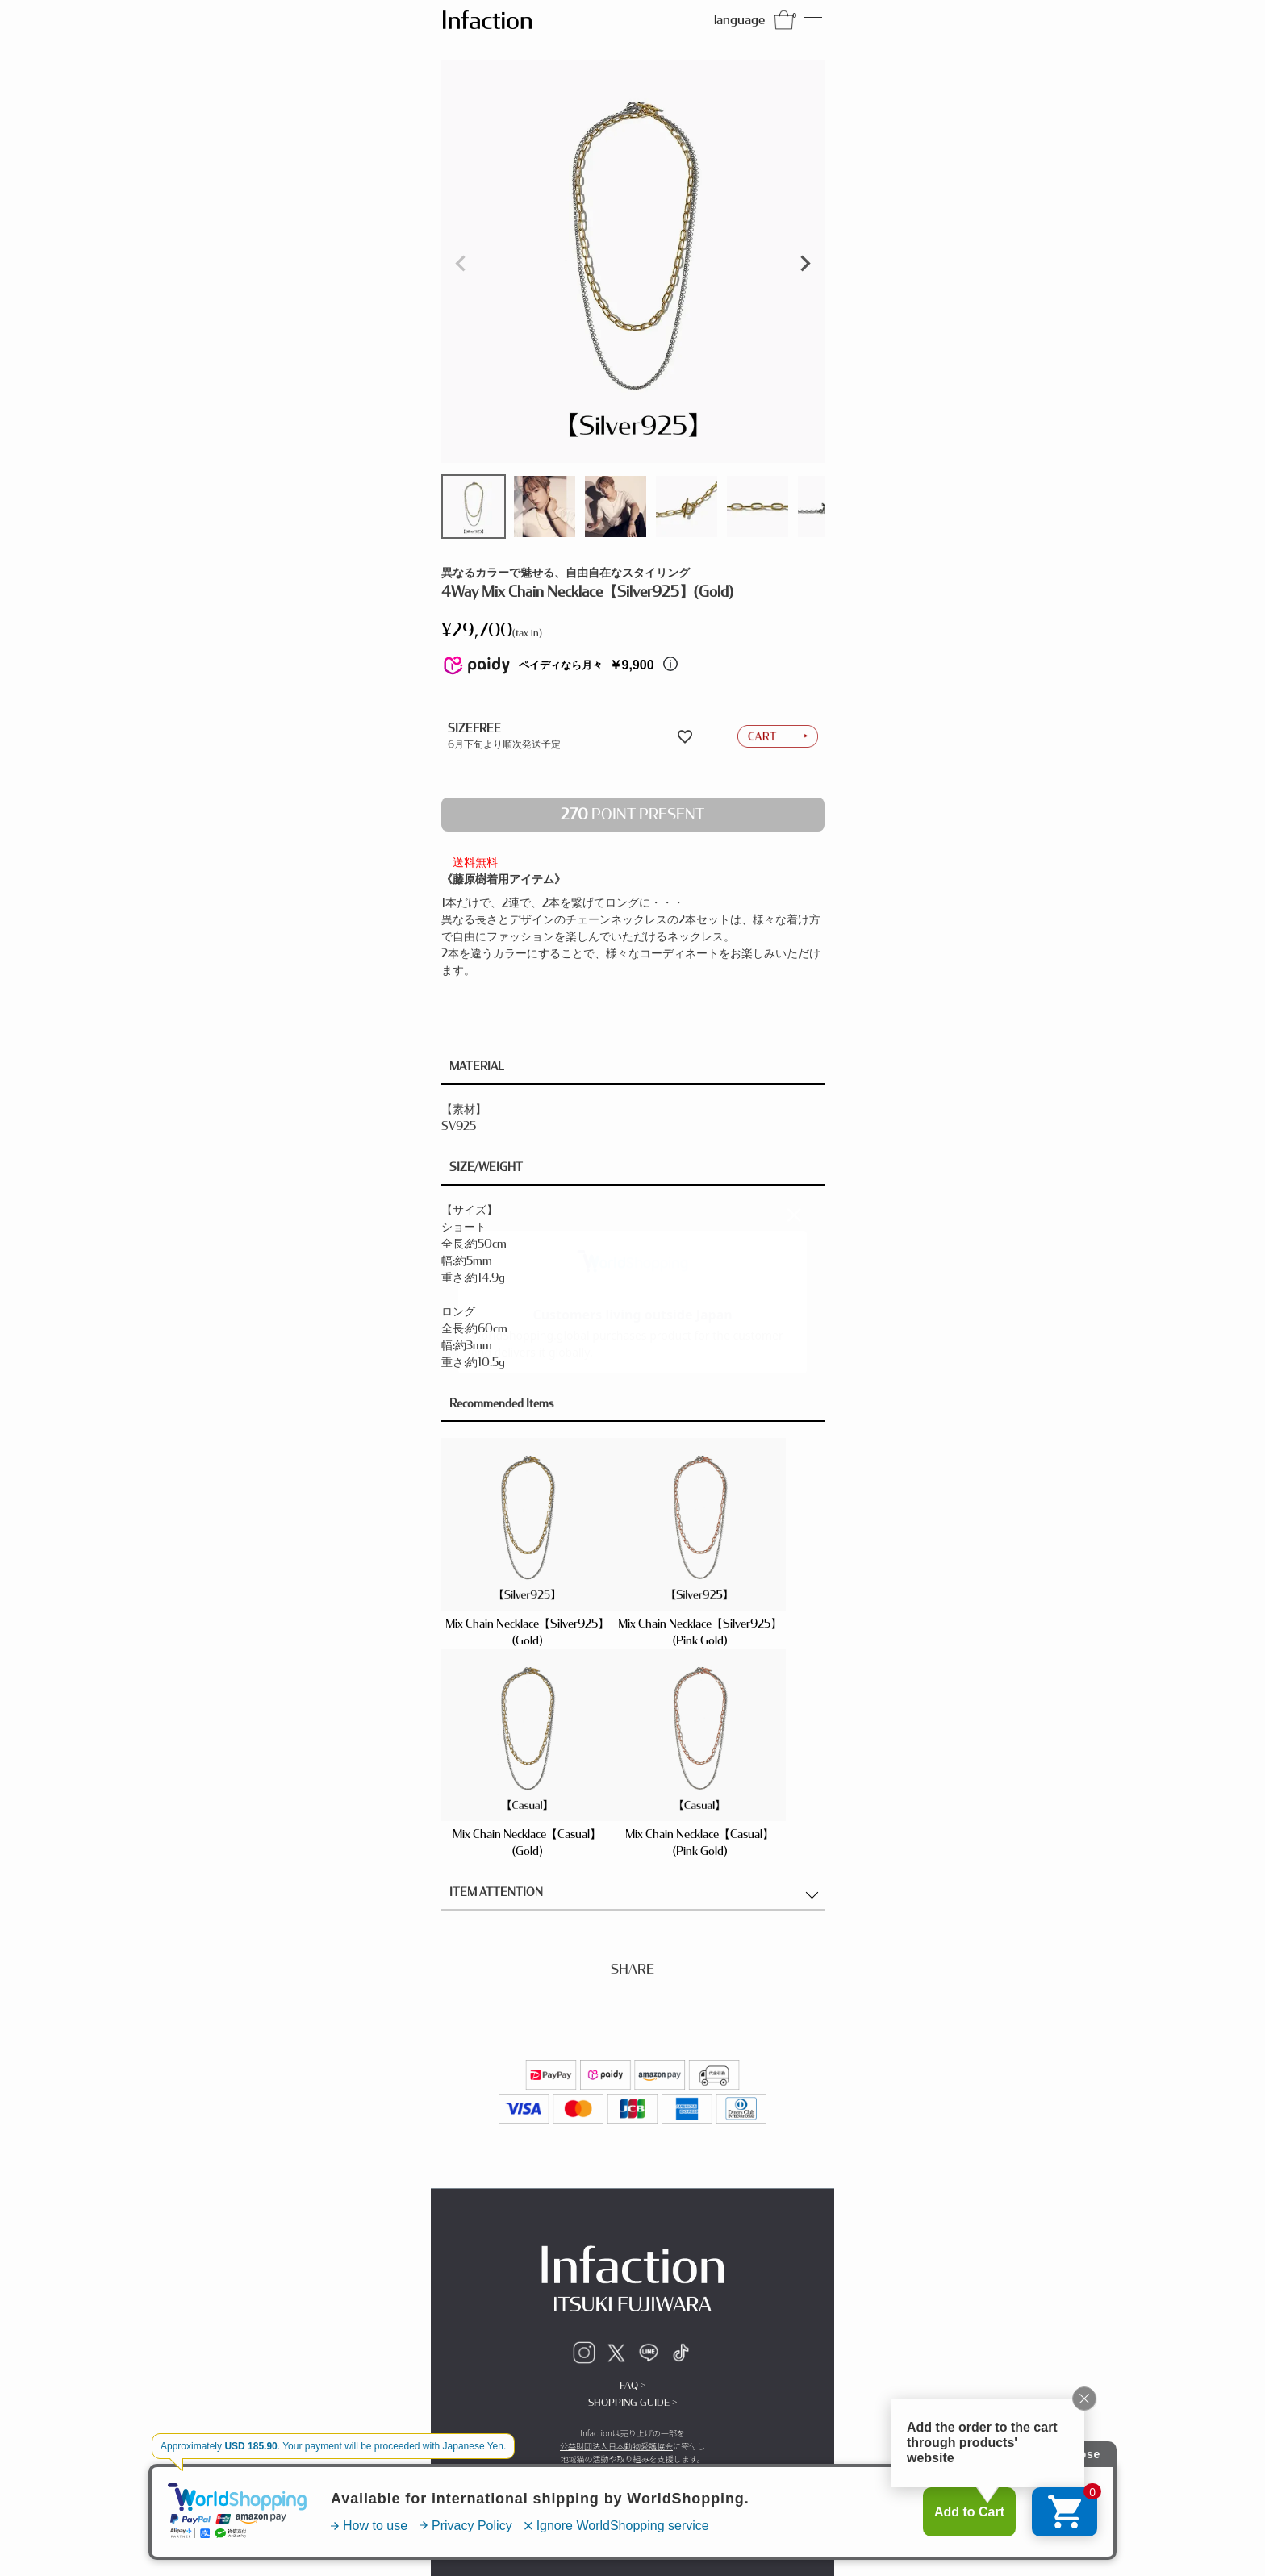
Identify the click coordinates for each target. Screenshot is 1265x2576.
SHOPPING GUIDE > (632, 2402)
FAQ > (632, 2385)
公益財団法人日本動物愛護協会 (616, 2446)
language (739, 19)
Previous (461, 264)
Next (805, 264)
